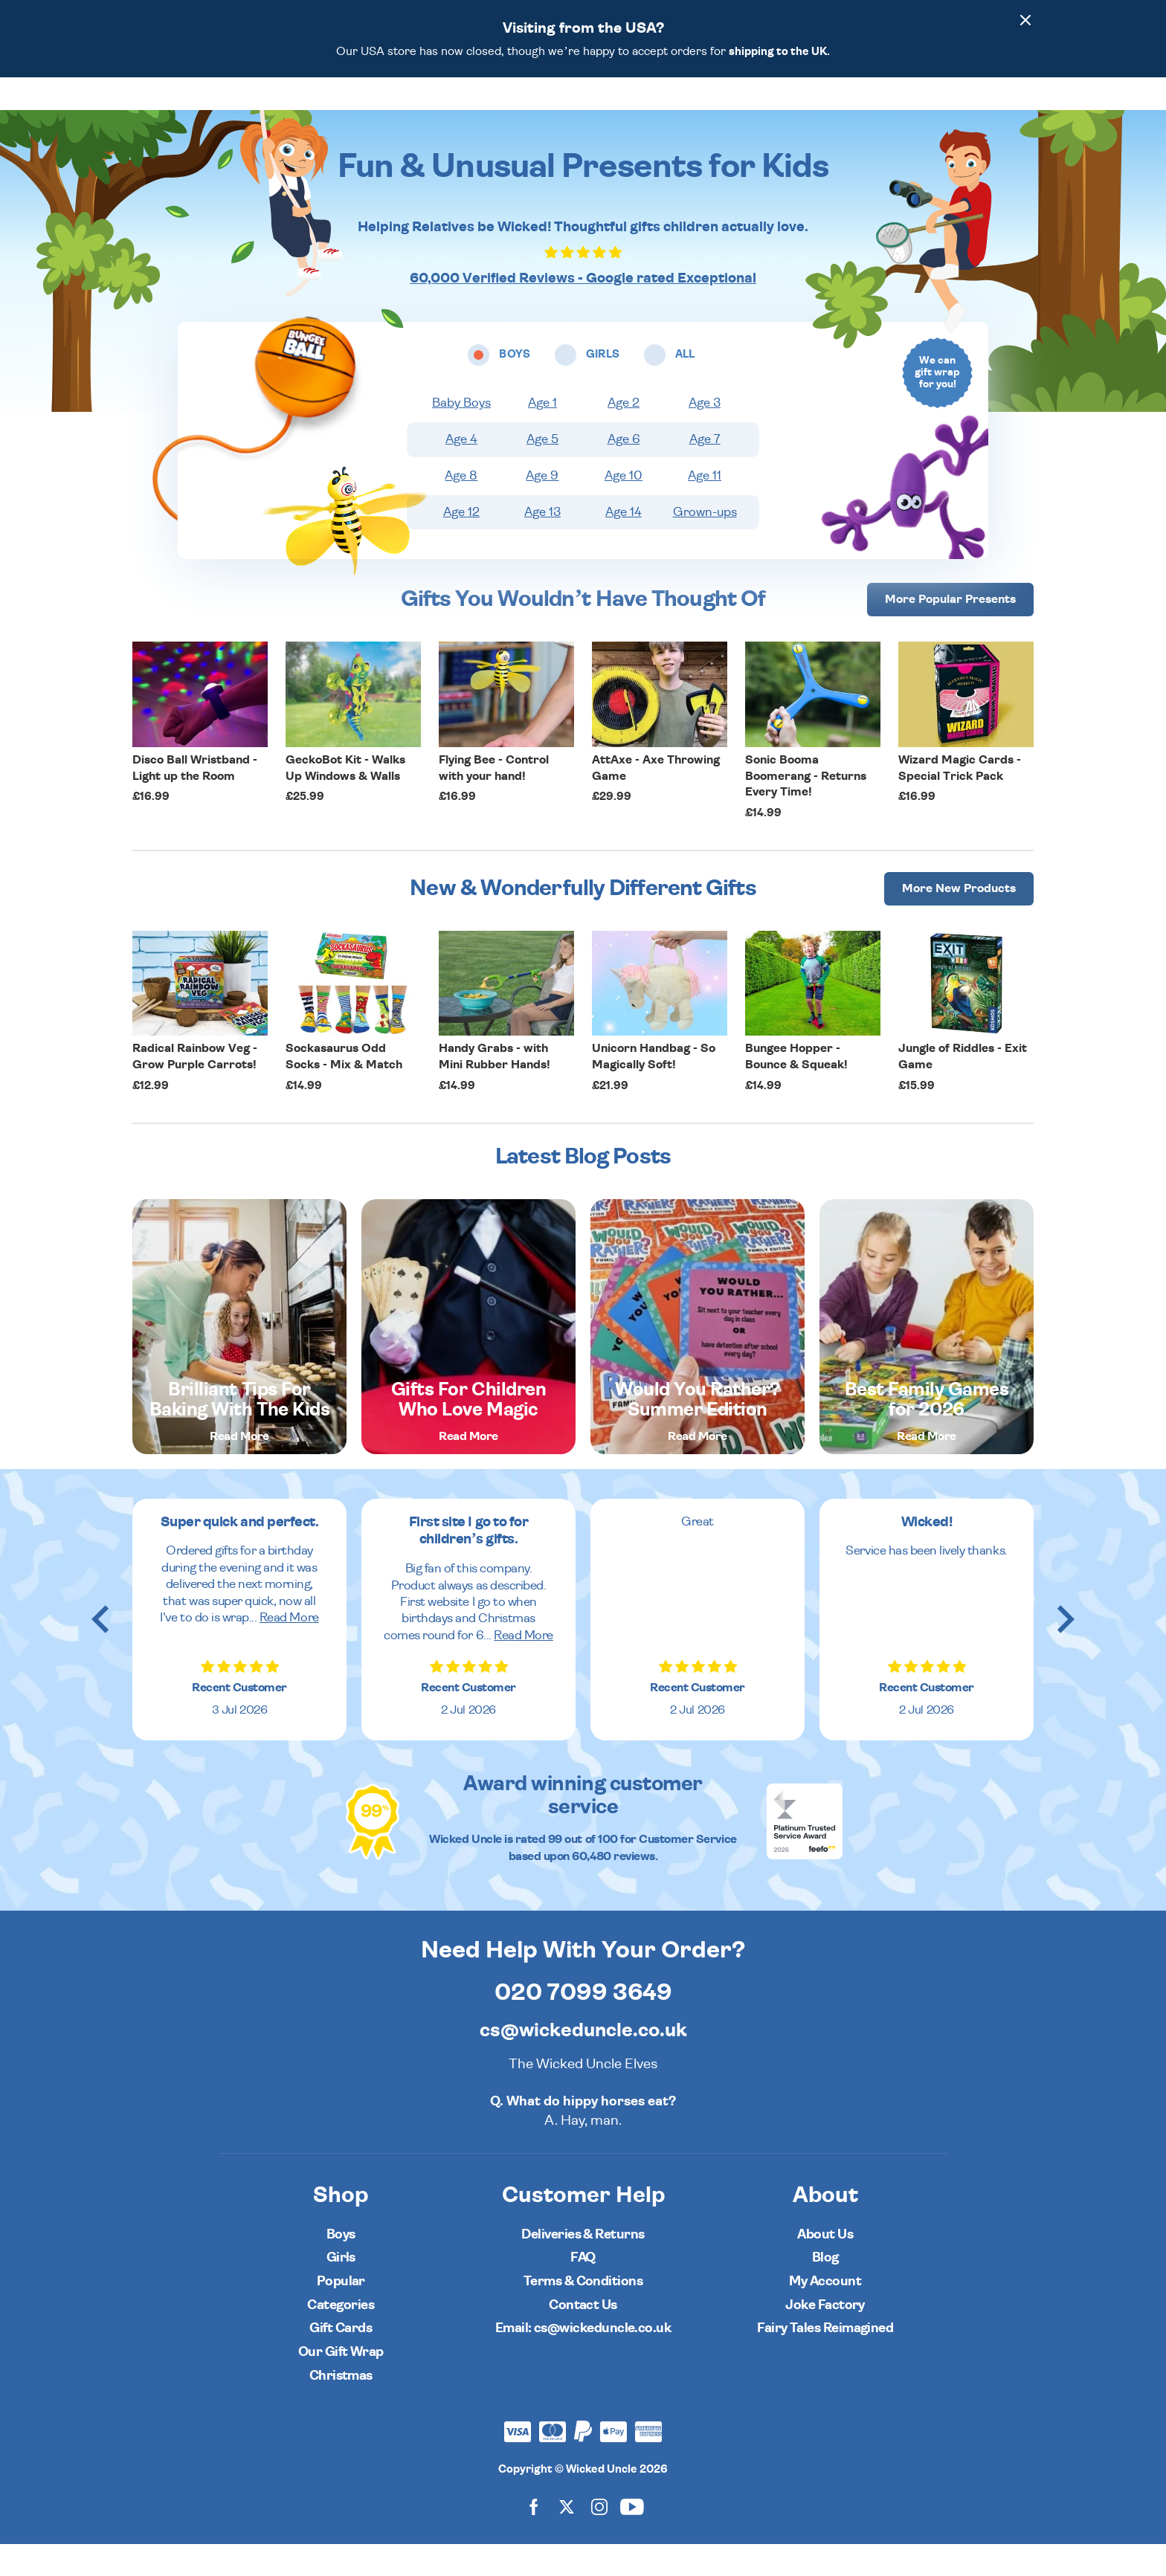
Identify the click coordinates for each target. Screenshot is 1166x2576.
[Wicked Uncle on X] (567, 2538)
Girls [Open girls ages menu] (506, 109)
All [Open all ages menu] (562, 109)
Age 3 (705, 435)
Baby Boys (461, 435)
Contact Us (583, 2337)
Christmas (341, 2408)
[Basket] (1019, 109)
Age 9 (542, 508)
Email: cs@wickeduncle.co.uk (583, 2360)
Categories (633, 109)
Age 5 (542, 471)
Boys (340, 2266)
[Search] (935, 109)
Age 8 (461, 508)
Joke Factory (825, 2337)
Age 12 (461, 544)
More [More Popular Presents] (950, 631)
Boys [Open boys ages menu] (443, 109)
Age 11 (704, 508)
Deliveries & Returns (582, 2266)
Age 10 (623, 508)
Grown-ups (705, 544)
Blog (825, 2289)
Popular (717, 109)
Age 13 (542, 544)
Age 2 (624, 435)
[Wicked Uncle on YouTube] (632, 2538)
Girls (340, 2289)
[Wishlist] (894, 109)
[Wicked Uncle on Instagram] (599, 2538)
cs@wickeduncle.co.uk (583, 2062)
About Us (825, 2266)
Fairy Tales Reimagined (825, 2360)
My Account (825, 2313)
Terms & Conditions (583, 2313)
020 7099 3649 (583, 2024)
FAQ (582, 2289)
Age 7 (705, 471)
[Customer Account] (977, 109)
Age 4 (461, 471)
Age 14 (623, 544)
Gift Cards (340, 2360)
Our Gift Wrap (341, 2384)
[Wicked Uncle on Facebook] (534, 2538)
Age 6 (624, 471)
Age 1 (542, 435)
